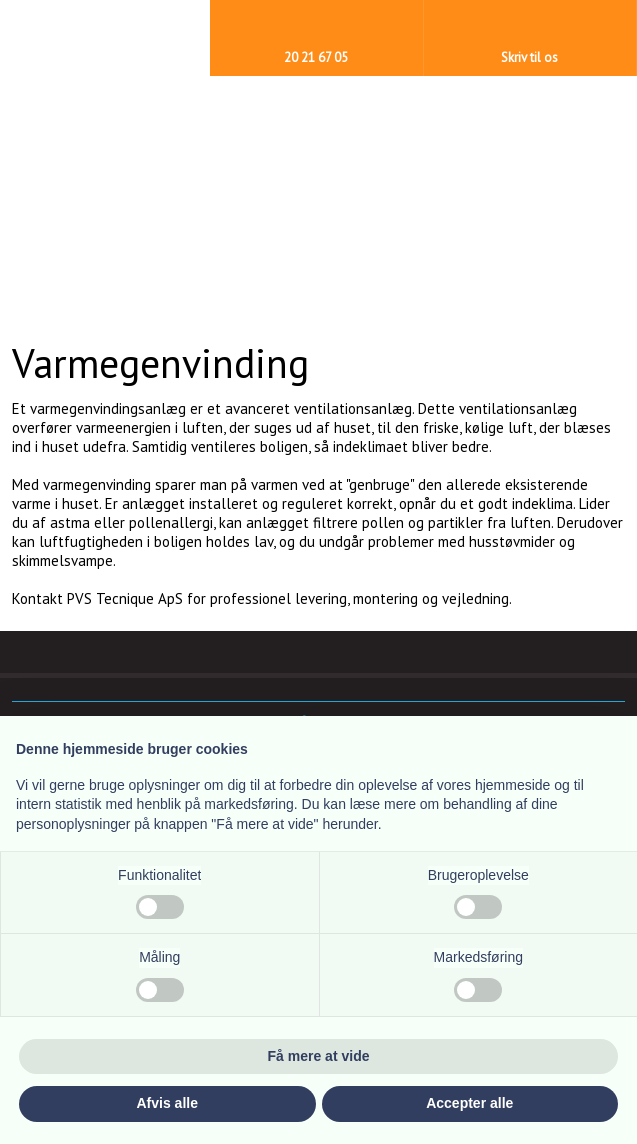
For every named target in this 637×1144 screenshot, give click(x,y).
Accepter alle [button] (469, 1103)
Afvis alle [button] (167, 1103)
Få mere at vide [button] (319, 1056)
